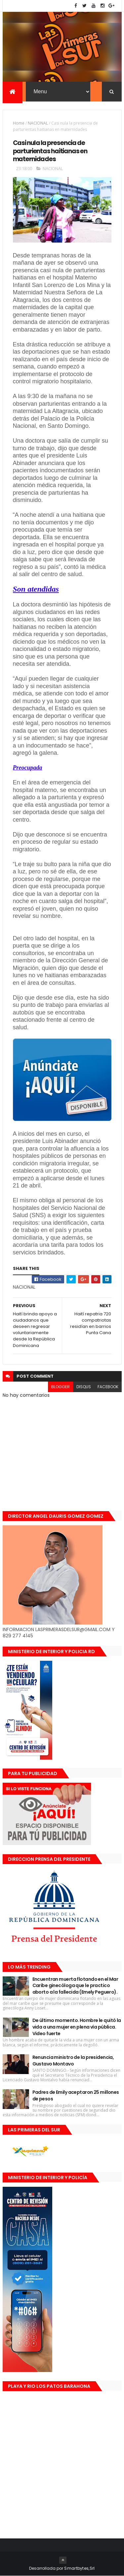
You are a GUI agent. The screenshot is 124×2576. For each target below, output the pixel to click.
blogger (60, 1387)
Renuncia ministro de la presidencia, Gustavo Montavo (73, 2060)
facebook (108, 1387)
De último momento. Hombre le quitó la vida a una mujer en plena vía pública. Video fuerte (76, 2026)
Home (18, 123)
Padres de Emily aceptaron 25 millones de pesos (75, 2095)
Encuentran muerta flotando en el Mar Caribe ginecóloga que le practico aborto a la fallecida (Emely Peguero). (75, 1985)
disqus (83, 1387)
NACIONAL (38, 123)
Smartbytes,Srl (79, 2568)
